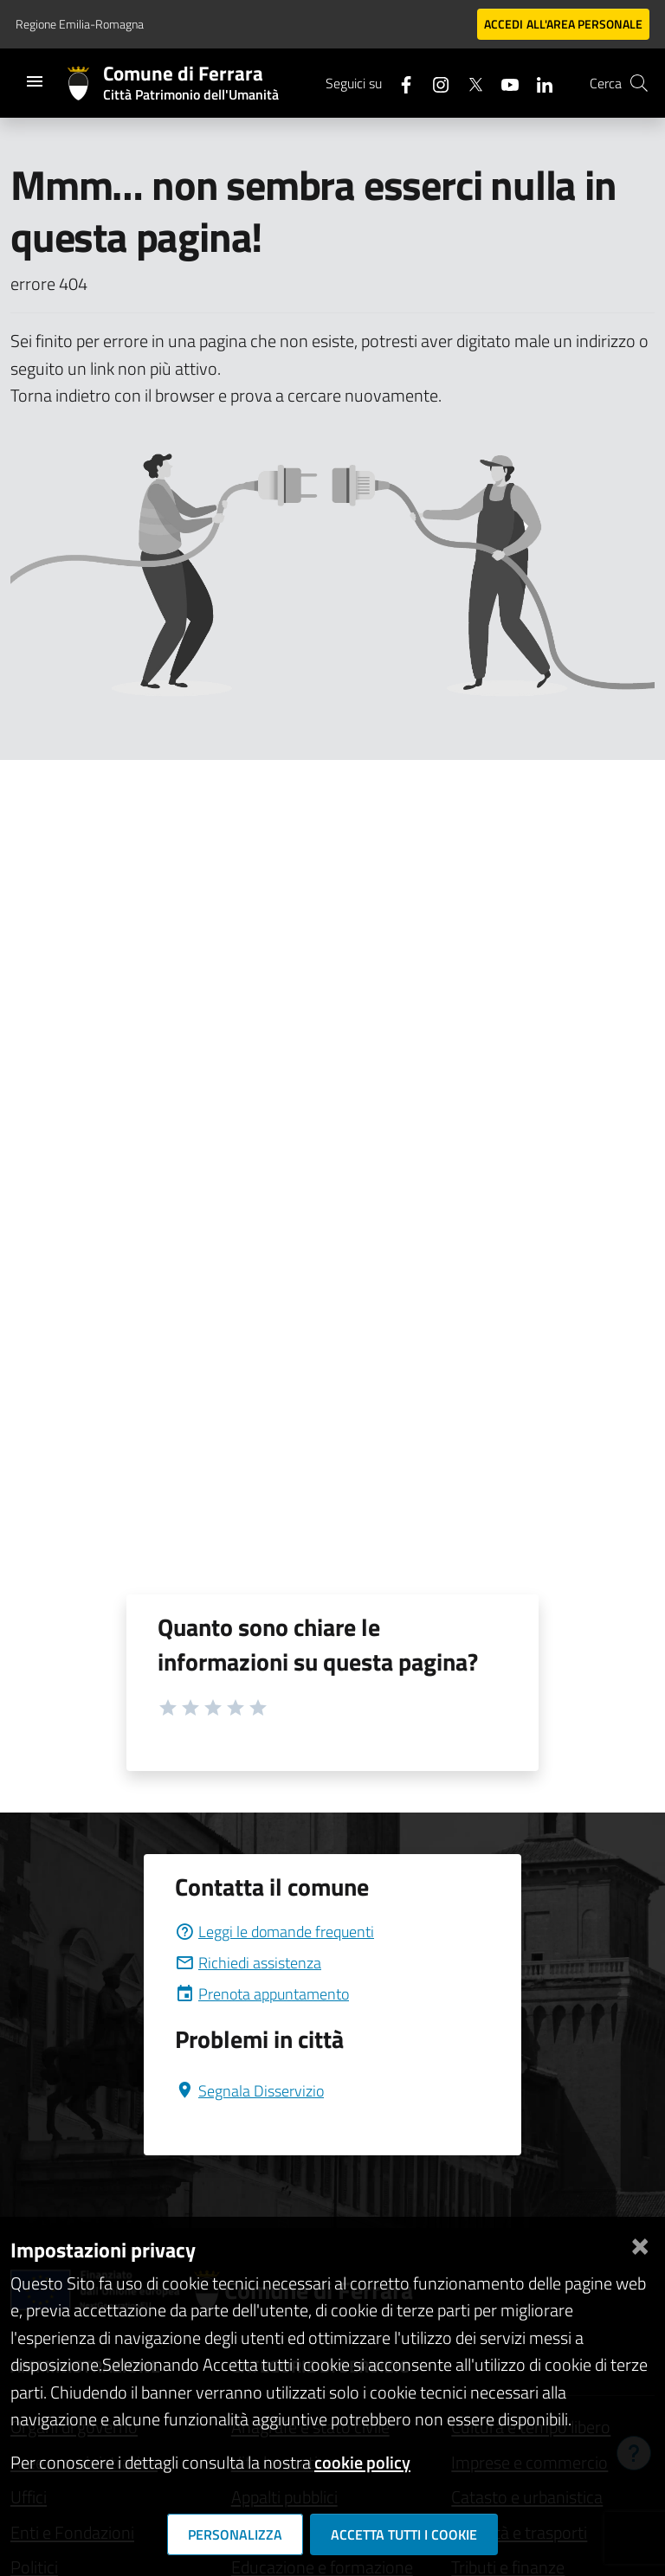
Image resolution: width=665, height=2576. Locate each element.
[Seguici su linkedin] (537, 82)
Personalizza (235, 2534)
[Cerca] (639, 83)
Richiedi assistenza (248, 1962)
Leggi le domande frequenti (274, 1931)
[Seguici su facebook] (399, 82)
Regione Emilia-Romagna (80, 24)
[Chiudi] (640, 2243)
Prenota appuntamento (262, 1994)
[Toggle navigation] (34, 81)
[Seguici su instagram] (433, 82)
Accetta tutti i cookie (404, 2534)
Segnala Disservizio (249, 2091)
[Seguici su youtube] (503, 82)
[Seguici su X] (468, 82)
